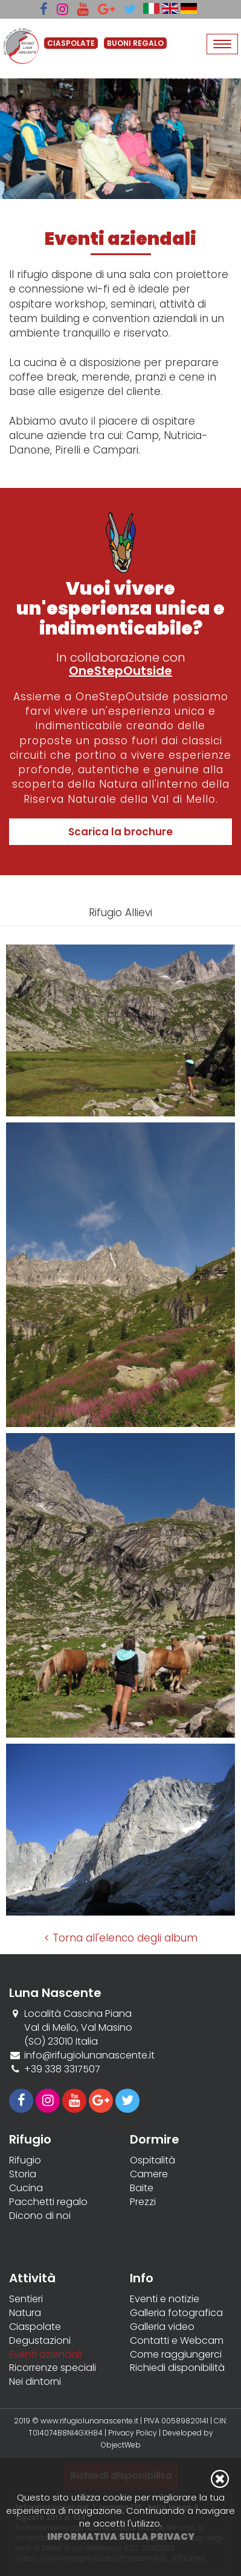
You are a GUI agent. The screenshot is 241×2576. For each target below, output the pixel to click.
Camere (149, 2174)
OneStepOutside (120, 670)
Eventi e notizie (164, 2299)
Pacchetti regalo (48, 2202)
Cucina (26, 2188)
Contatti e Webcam (176, 2340)
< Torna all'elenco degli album (121, 1938)
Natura (25, 2313)
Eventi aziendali (45, 2354)
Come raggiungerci (176, 2354)
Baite (141, 2188)
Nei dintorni (35, 2381)
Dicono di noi (40, 2216)
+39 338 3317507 (62, 2069)
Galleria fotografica (176, 2313)
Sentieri (26, 2299)
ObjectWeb (121, 2445)
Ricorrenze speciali (52, 2368)
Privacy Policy (132, 2433)
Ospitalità (152, 2160)
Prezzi (143, 2202)
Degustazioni (40, 2340)
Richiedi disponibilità (177, 2368)
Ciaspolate (35, 2327)
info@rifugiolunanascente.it (89, 2055)
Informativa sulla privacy (120, 2536)
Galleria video (162, 2327)
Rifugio (25, 2160)
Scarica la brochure (120, 831)
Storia (22, 2174)
